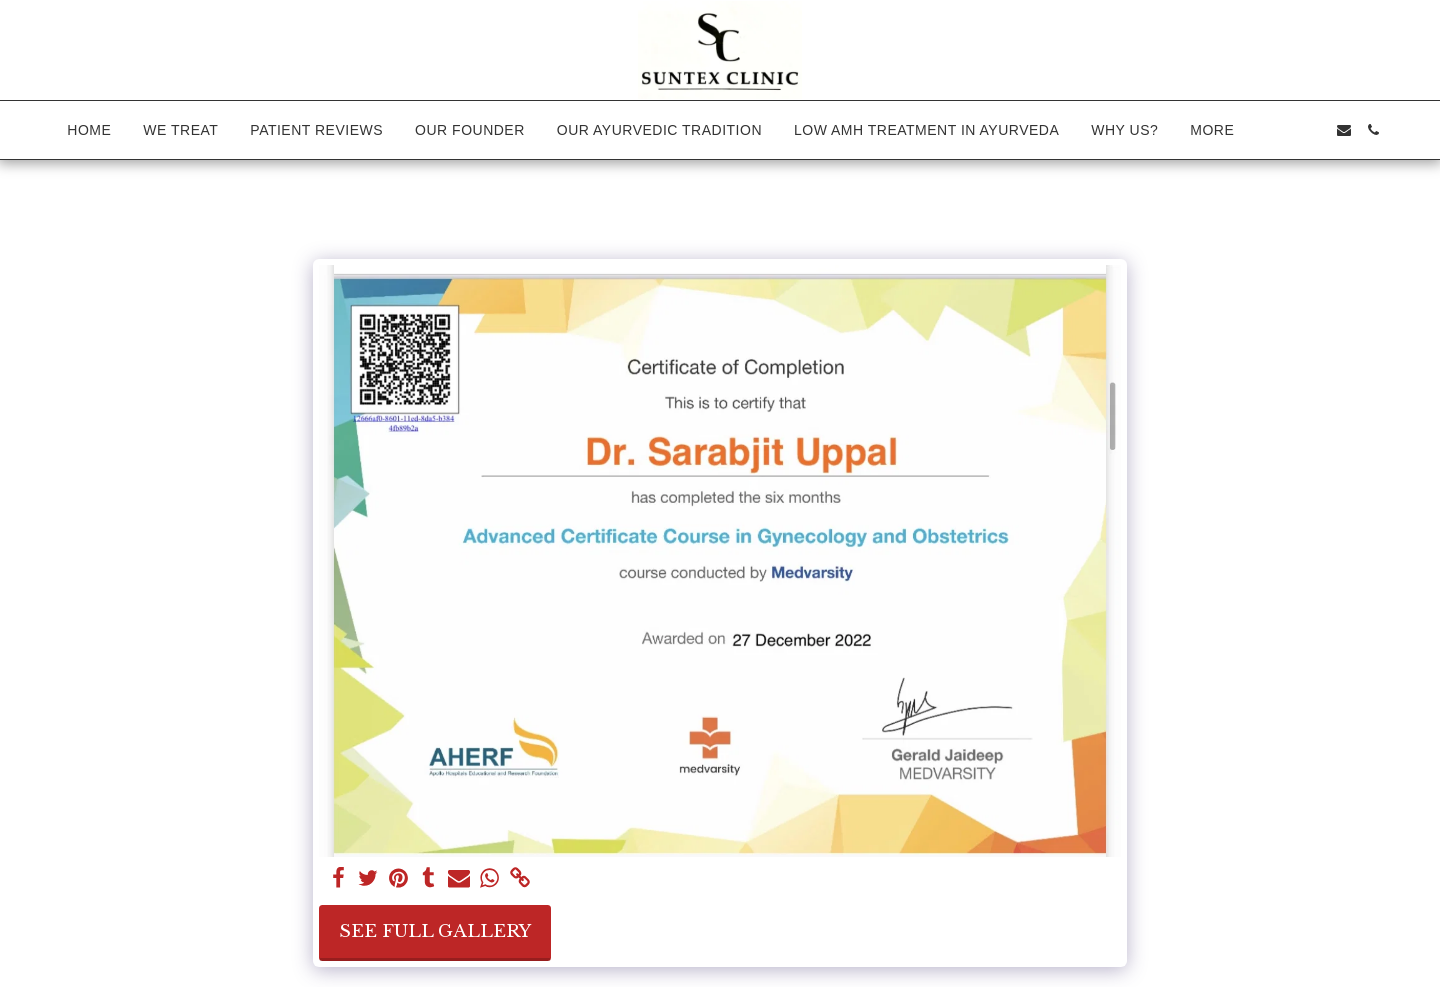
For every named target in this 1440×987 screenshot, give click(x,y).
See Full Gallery (435, 931)
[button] (1284, 130)
